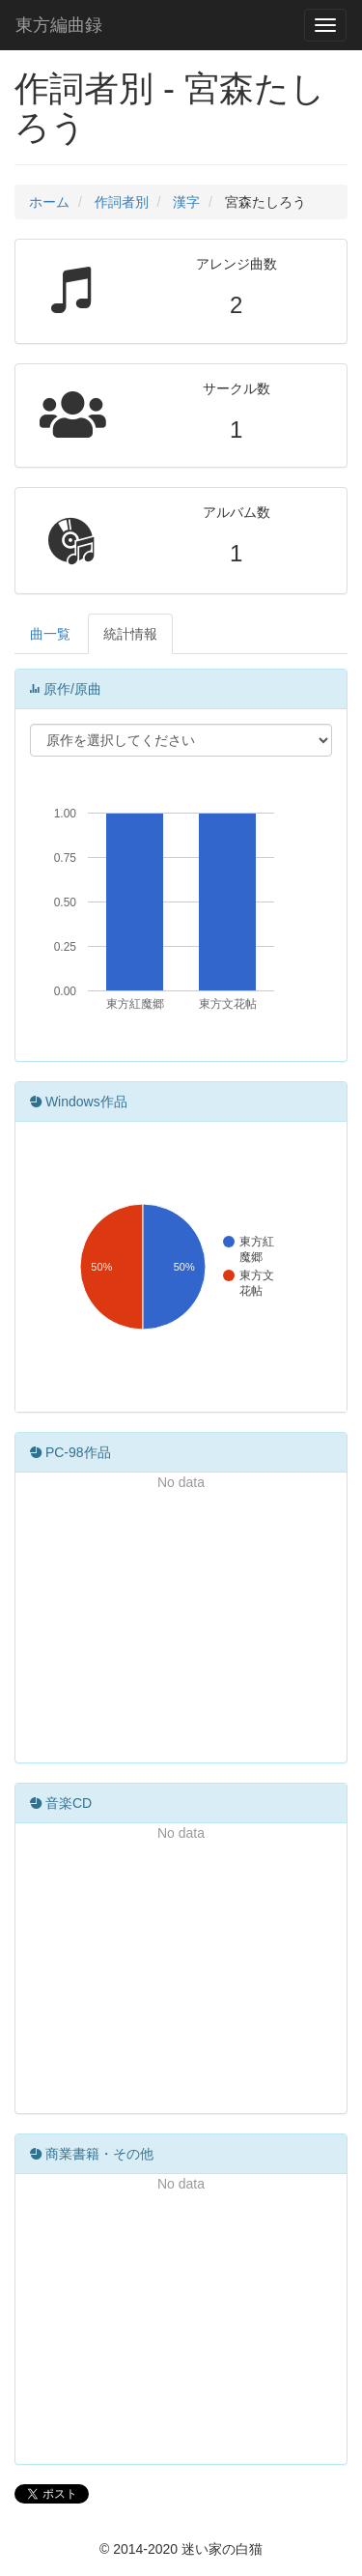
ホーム (49, 202)
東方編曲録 (58, 25)
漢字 (186, 202)
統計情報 (130, 634)
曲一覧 (50, 634)
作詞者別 (122, 202)
